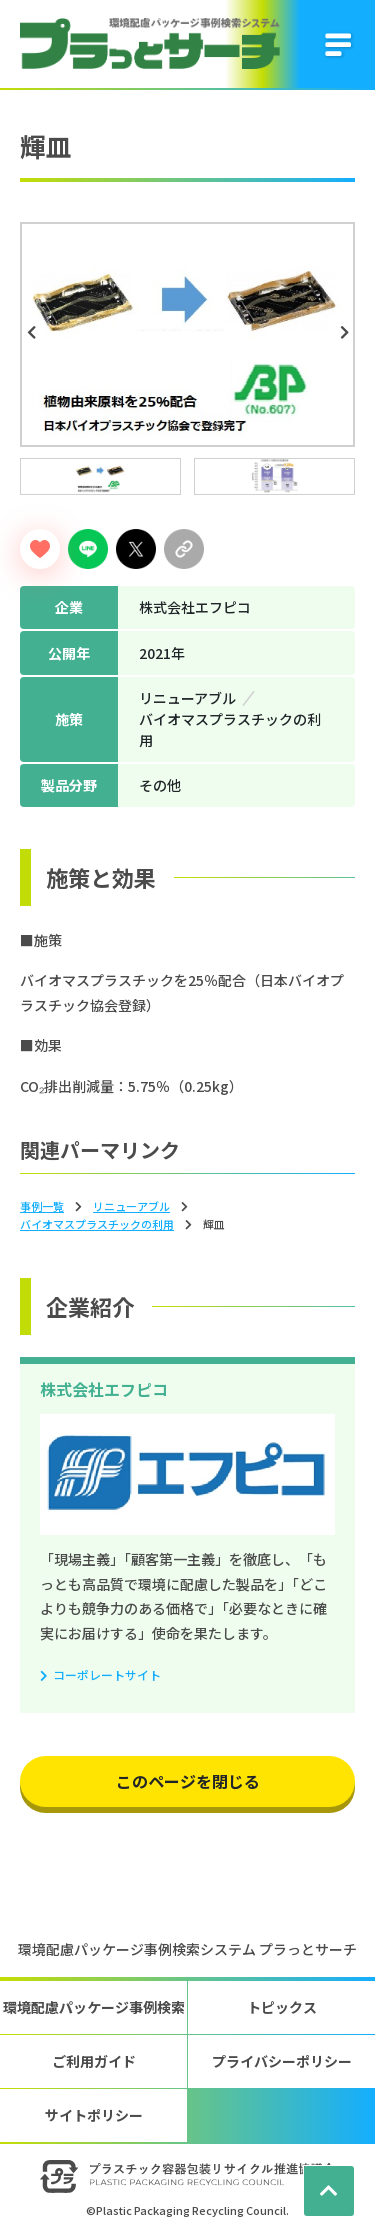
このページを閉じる (188, 1781)
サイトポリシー (94, 2115)
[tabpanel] (187, 334)
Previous (34, 333)
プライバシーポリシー (282, 2061)
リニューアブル (131, 1206)
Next (347, 333)
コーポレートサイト (107, 1674)
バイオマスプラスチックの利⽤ (97, 1224)
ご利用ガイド (94, 2061)
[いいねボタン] (40, 549)
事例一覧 (42, 1206)
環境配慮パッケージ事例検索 (94, 2007)
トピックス (282, 2007)
